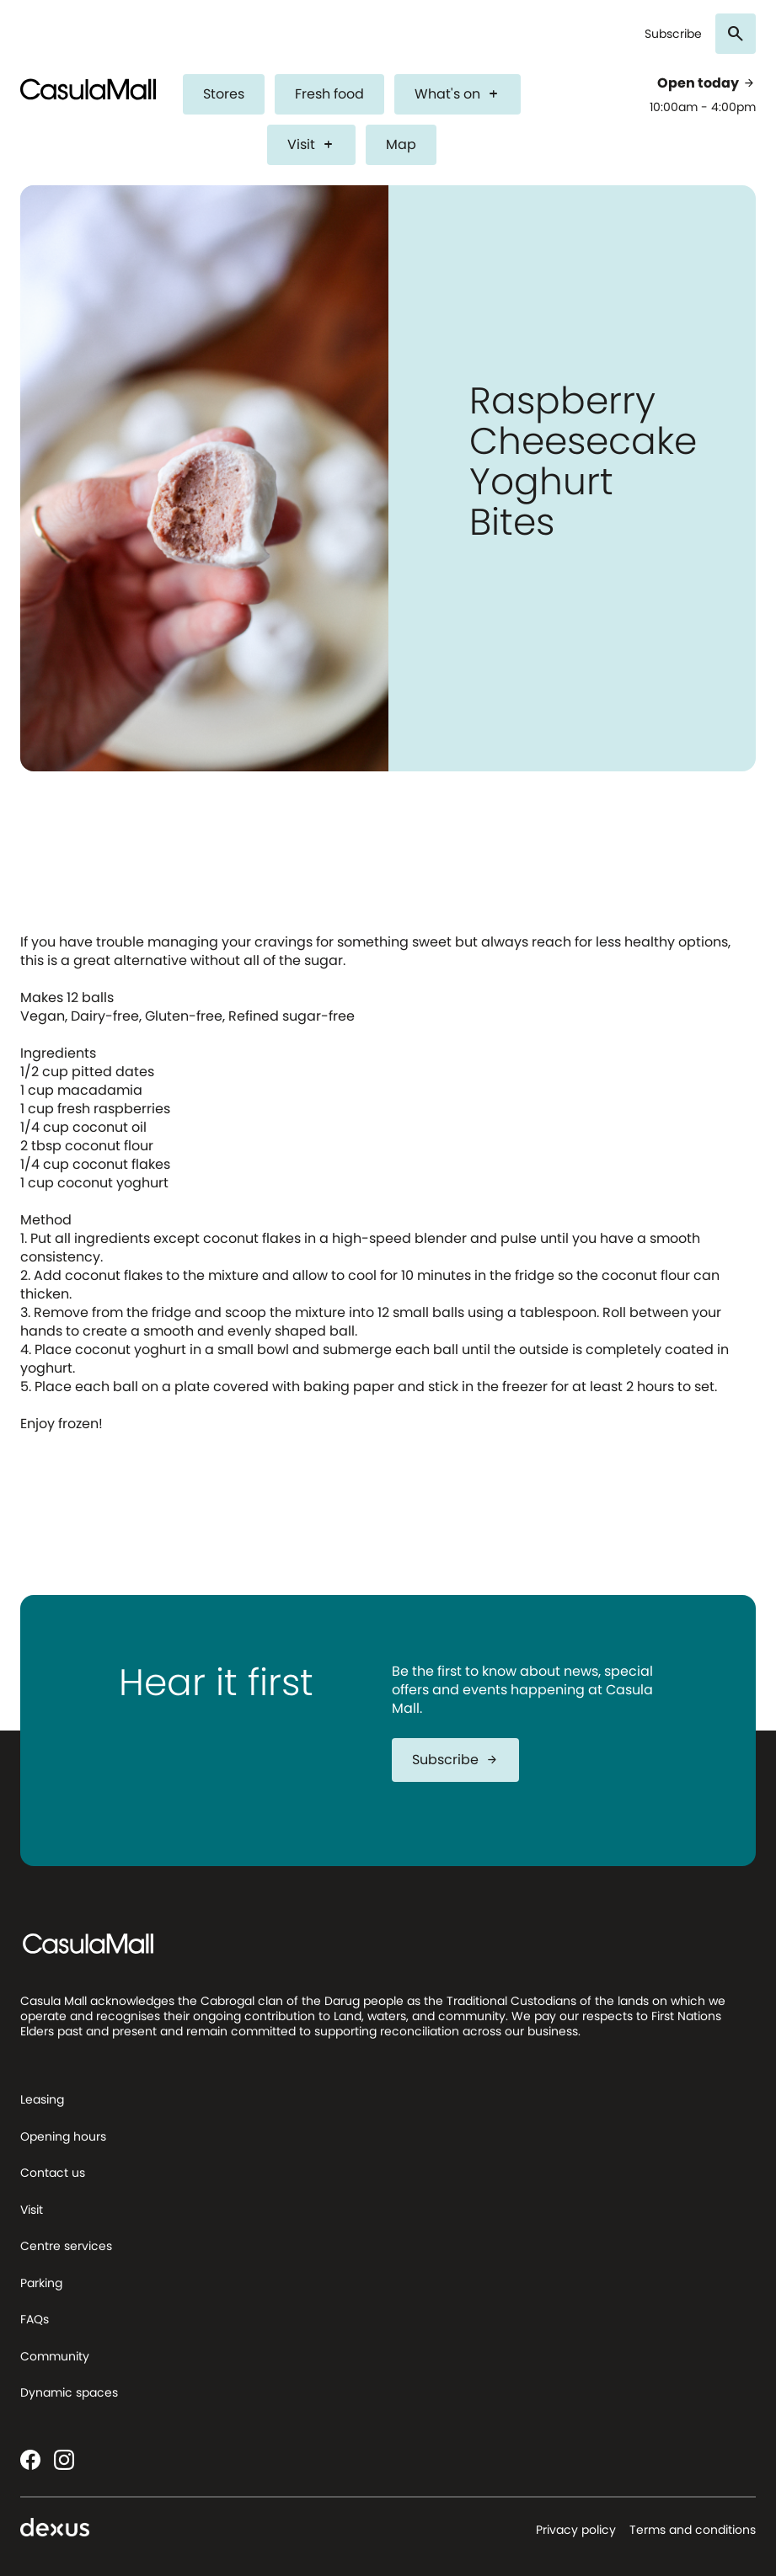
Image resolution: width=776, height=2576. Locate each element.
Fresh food (329, 94)
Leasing (42, 2099)
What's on (457, 94)
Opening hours (63, 2136)
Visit (311, 144)
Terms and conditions (692, 2529)
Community (54, 2356)
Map (401, 144)
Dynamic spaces (69, 2392)
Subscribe (673, 34)
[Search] (735, 33)
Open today (706, 83)
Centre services (66, 2245)
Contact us (52, 2172)
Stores (223, 94)
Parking (41, 2283)
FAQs (34, 2319)
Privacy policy (576, 2529)
